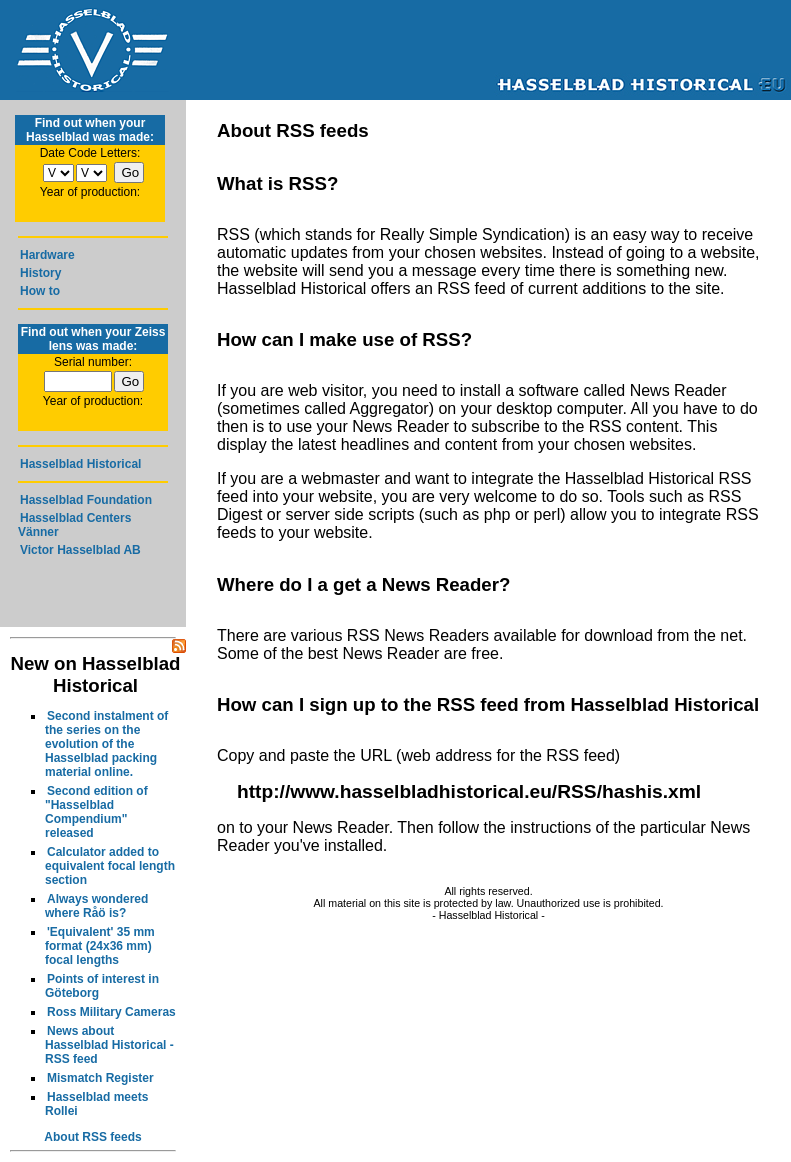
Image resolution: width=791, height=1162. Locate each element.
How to (40, 291)
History (40, 273)
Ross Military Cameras (111, 1012)
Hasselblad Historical (80, 464)
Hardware (47, 255)
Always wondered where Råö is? (96, 906)
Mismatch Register (100, 1078)
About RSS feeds (92, 1137)
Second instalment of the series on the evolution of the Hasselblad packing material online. (106, 744)
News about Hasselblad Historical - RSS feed (109, 1045)
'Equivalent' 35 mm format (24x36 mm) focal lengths (100, 946)
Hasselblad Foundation (86, 500)
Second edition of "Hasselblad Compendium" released (96, 812)
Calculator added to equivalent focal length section (110, 866)
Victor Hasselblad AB (80, 550)
